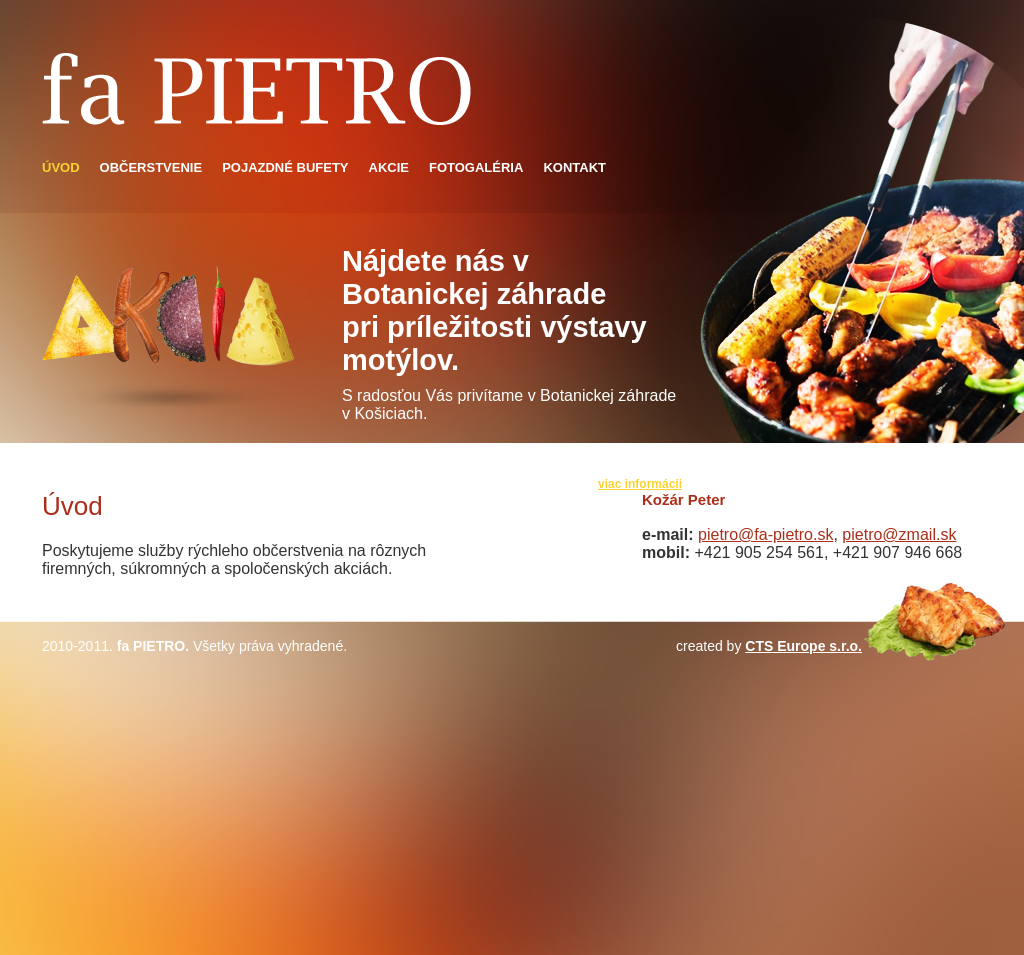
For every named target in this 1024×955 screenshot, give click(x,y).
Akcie (389, 167)
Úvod (61, 167)
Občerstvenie (151, 167)
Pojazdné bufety (285, 167)
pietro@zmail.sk (899, 534)
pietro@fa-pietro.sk (765, 534)
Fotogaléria (476, 167)
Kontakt (574, 167)
